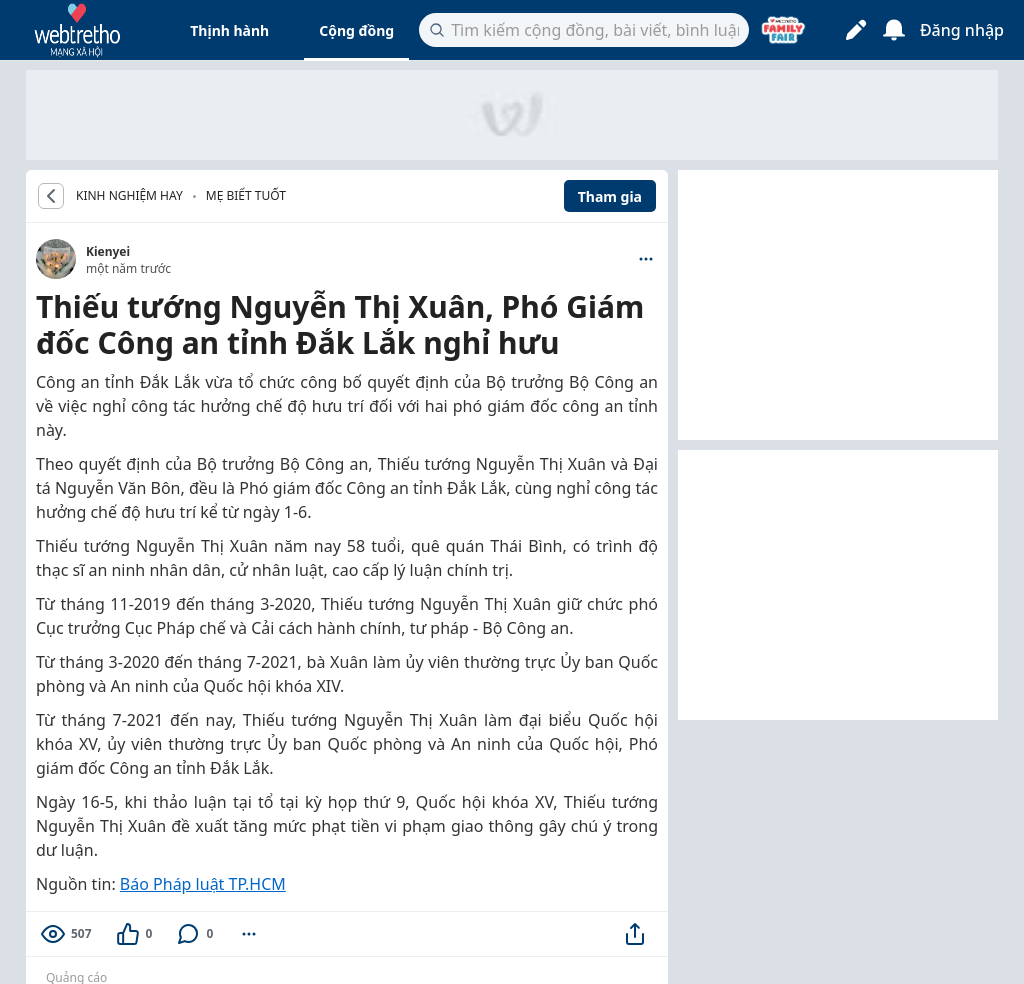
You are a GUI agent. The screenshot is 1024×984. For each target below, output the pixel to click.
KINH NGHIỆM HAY (129, 196)
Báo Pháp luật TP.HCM (203, 884)
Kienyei (108, 251)
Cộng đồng (356, 30)
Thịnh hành (229, 30)
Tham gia (610, 196)
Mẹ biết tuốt (246, 195)
